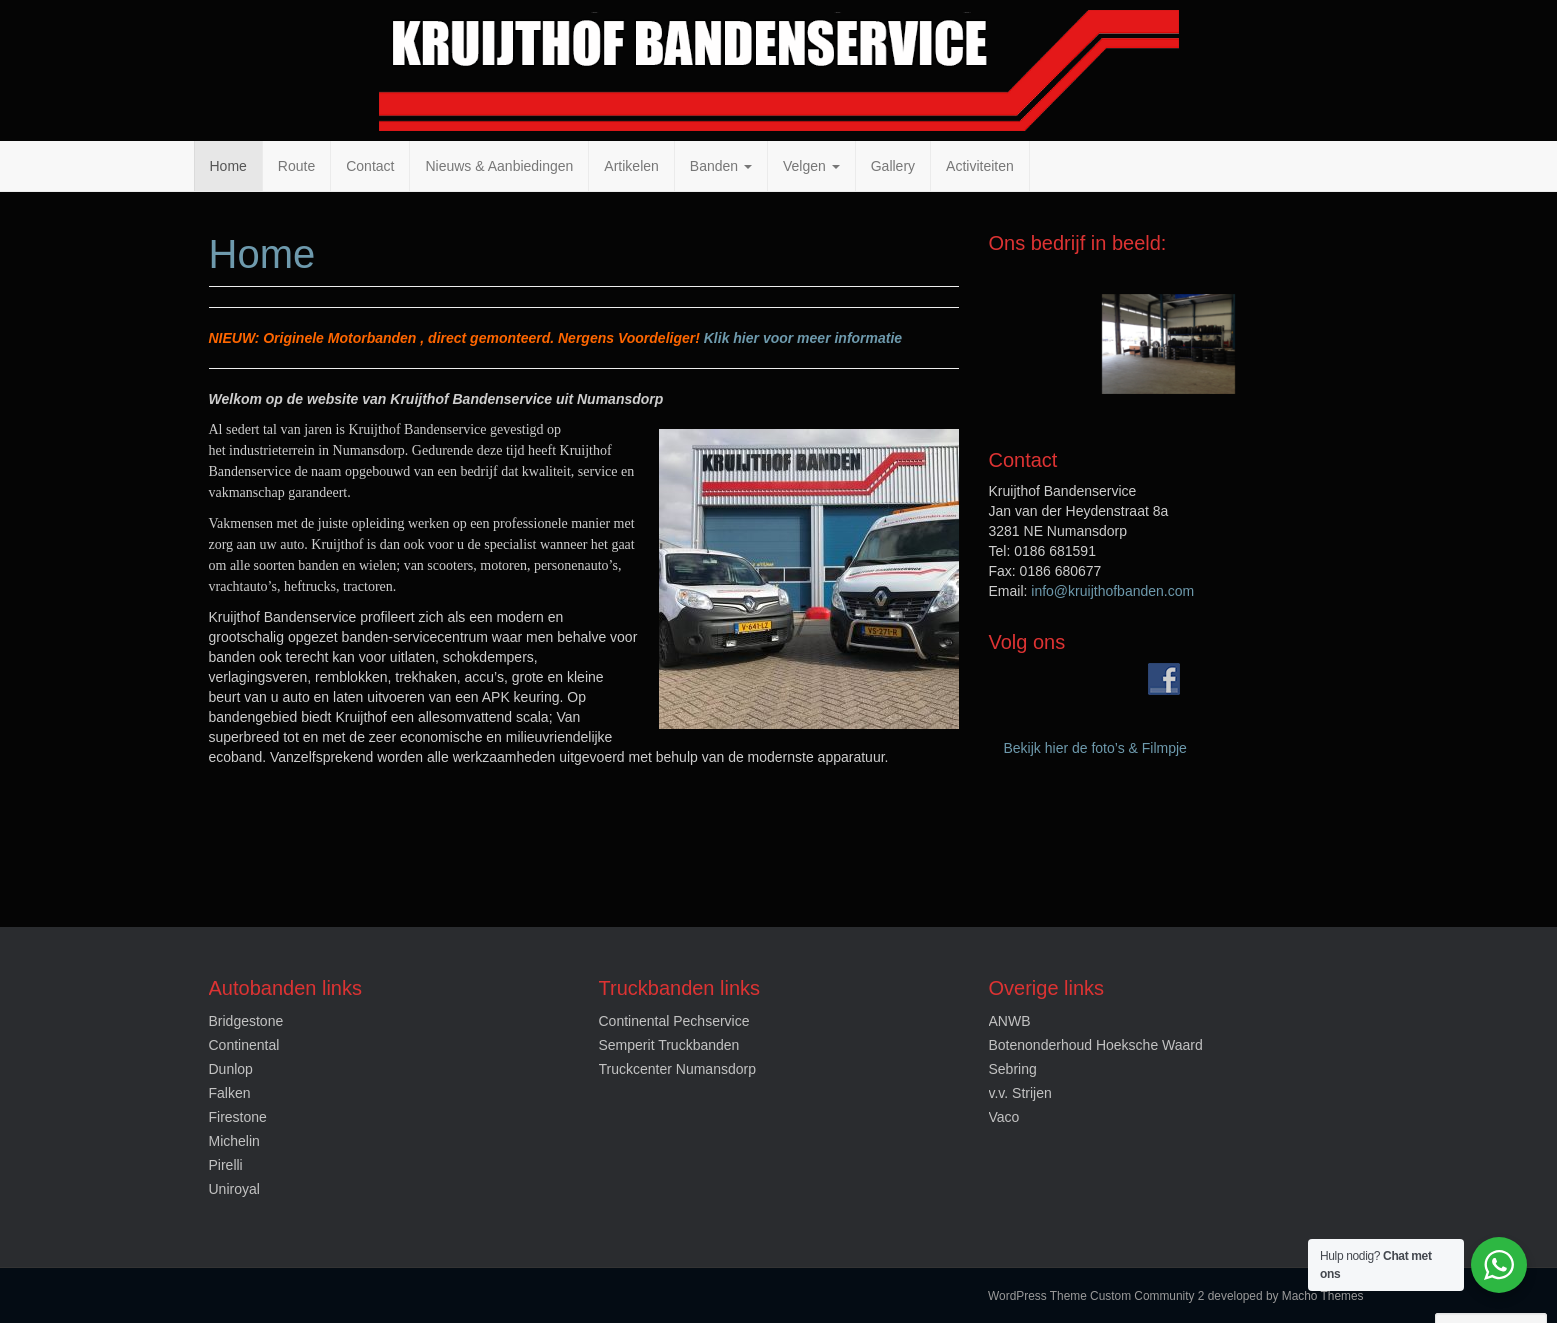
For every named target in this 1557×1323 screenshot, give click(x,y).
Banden (721, 166)
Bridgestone (246, 1021)
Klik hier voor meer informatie (803, 338)
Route (296, 166)
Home (228, 166)
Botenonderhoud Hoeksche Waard (1096, 1045)
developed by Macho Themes (1286, 1296)
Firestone (238, 1117)
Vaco (1004, 1117)
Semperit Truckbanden (669, 1045)
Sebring (1013, 1069)
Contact (370, 166)
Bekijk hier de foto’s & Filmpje (1095, 748)
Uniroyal (234, 1189)
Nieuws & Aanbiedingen (499, 166)
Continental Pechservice (674, 1021)
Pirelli (226, 1165)
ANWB (1010, 1021)
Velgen (811, 166)
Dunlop (231, 1069)
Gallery (893, 166)
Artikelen (631, 166)
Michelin (234, 1141)
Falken (230, 1093)
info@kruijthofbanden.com (1112, 591)
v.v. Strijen (1020, 1093)
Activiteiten (980, 166)
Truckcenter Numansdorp (677, 1069)
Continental (244, 1045)
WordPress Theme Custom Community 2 (1096, 1296)
